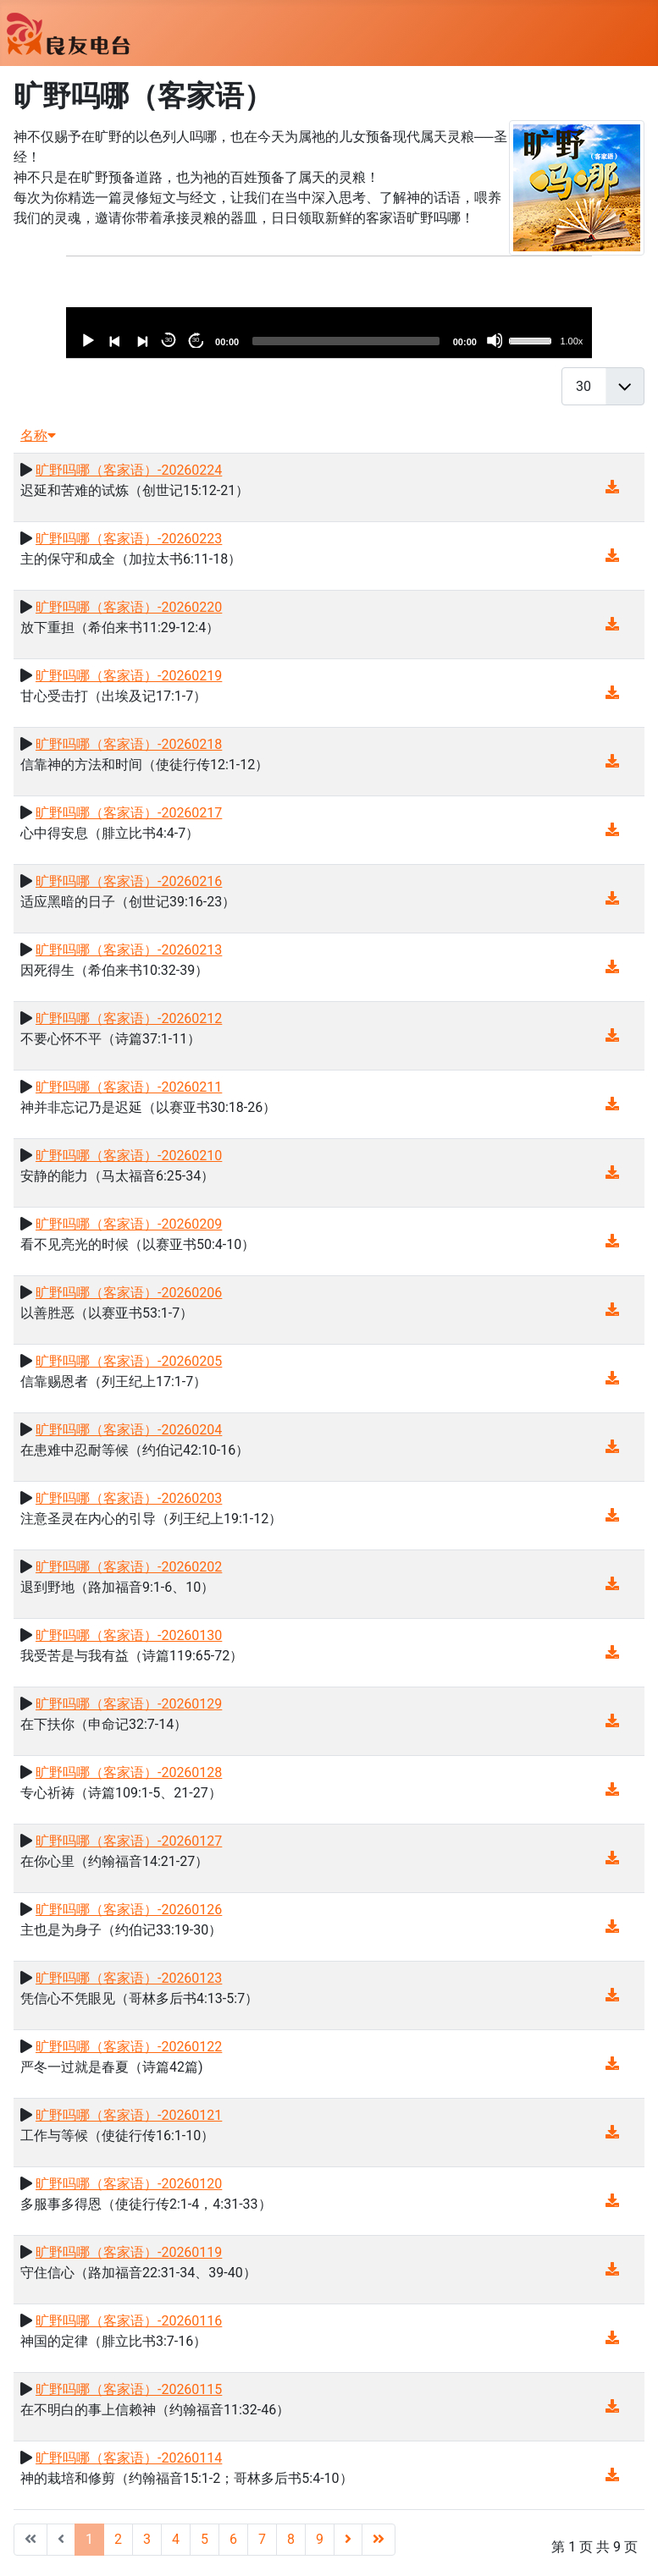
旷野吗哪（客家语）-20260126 (129, 1910)
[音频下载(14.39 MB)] (612, 1241)
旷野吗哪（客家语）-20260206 (129, 1293)
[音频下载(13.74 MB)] (612, 1926)
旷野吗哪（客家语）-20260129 (129, 1704)
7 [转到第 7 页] (262, 2539)
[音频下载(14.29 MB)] (612, 1172)
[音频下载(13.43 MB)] (612, 1035)
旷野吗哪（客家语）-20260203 (129, 1498)
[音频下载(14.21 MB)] (612, 487)
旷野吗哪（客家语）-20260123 (129, 1978)
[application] (329, 332)
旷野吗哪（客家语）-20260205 (129, 1361)
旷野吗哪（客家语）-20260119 (129, 2252)
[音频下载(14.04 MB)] (612, 898)
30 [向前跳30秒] (196, 340)
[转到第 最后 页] (378, 2540)
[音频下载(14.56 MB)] (612, 967)
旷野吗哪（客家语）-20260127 (129, 1841)
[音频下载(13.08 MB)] (612, 2269)
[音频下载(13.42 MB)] (612, 2406)
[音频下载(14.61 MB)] (612, 2064)
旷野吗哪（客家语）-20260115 (129, 2389)
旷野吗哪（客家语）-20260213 (129, 950)
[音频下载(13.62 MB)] (612, 2338)
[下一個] (141, 340)
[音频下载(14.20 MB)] (612, 1721)
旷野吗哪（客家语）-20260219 (129, 676)
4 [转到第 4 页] (176, 2539)
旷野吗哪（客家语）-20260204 (129, 1430)
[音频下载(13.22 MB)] (612, 1858)
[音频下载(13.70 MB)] (612, 624)
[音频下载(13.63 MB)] (612, 2132)
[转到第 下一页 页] (348, 2540)
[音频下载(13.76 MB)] (612, 1789)
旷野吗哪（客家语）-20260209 (129, 1224)
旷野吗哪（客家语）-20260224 (129, 470)
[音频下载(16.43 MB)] (612, 556)
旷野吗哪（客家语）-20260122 (129, 2047)
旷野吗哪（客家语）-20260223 (129, 539)
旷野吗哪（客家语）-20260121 (129, 2115)
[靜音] (494, 340)
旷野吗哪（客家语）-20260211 (129, 1087)
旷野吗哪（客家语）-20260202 (129, 1567)
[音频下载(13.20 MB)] (612, 2475)
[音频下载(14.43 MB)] (612, 830)
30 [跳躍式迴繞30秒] (169, 340)
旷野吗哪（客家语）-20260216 (129, 881)
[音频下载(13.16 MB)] (612, 1995)
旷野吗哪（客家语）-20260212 (129, 1018)
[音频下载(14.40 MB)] (612, 1378)
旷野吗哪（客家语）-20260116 (129, 2321)
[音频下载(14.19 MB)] (612, 1447)
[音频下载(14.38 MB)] (612, 1515)
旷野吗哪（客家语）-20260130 (129, 1635)
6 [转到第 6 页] (233, 2539)
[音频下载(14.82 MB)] (612, 1584)
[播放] (87, 340)
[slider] (346, 341)
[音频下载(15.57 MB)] (612, 1104)
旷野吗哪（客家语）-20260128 (129, 1772)
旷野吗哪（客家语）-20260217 (129, 813)
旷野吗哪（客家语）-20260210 (129, 1156)
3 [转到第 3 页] (147, 2539)
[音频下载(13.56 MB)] (612, 2201)
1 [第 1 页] (89, 2539)
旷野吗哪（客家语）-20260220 (129, 607)
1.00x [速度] (571, 341)
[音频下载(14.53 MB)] (612, 761)
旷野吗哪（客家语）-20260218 (129, 744)
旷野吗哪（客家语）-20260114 (129, 2458)
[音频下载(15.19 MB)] (612, 693)
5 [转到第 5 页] (204, 2539)
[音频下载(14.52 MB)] (612, 1310)
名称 (38, 435)
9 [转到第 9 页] (319, 2539)
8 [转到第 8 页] (291, 2539)
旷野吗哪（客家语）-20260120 (129, 2184)
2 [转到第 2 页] (118, 2539)
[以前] (114, 340)
